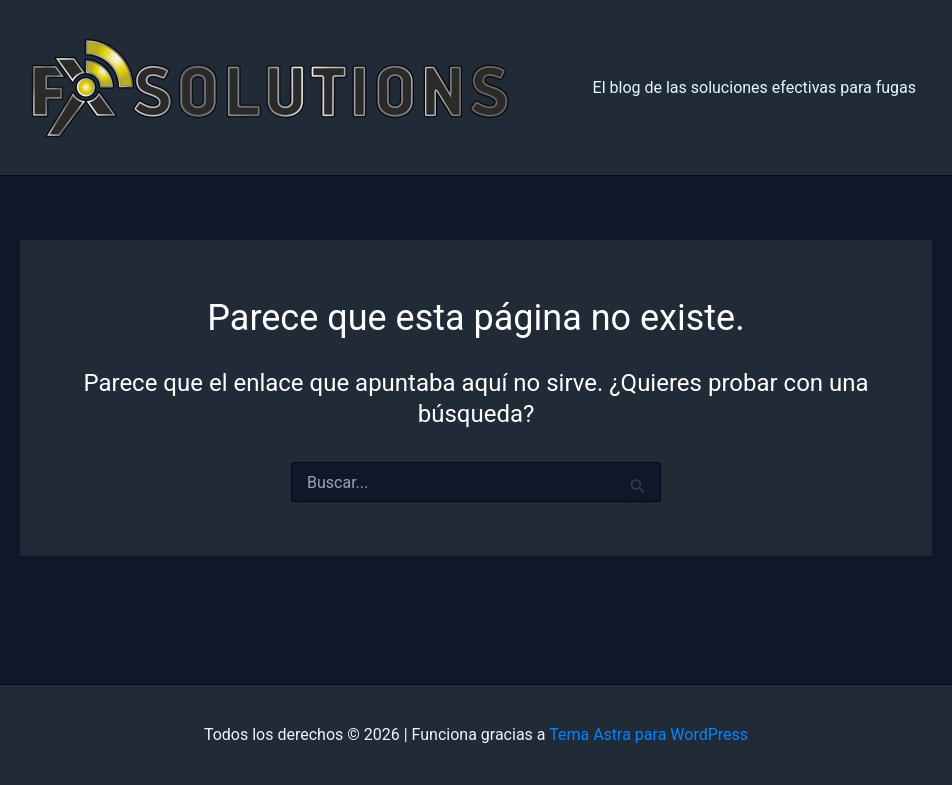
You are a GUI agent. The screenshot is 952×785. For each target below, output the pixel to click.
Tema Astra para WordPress (648, 734)
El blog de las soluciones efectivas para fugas (754, 87)
